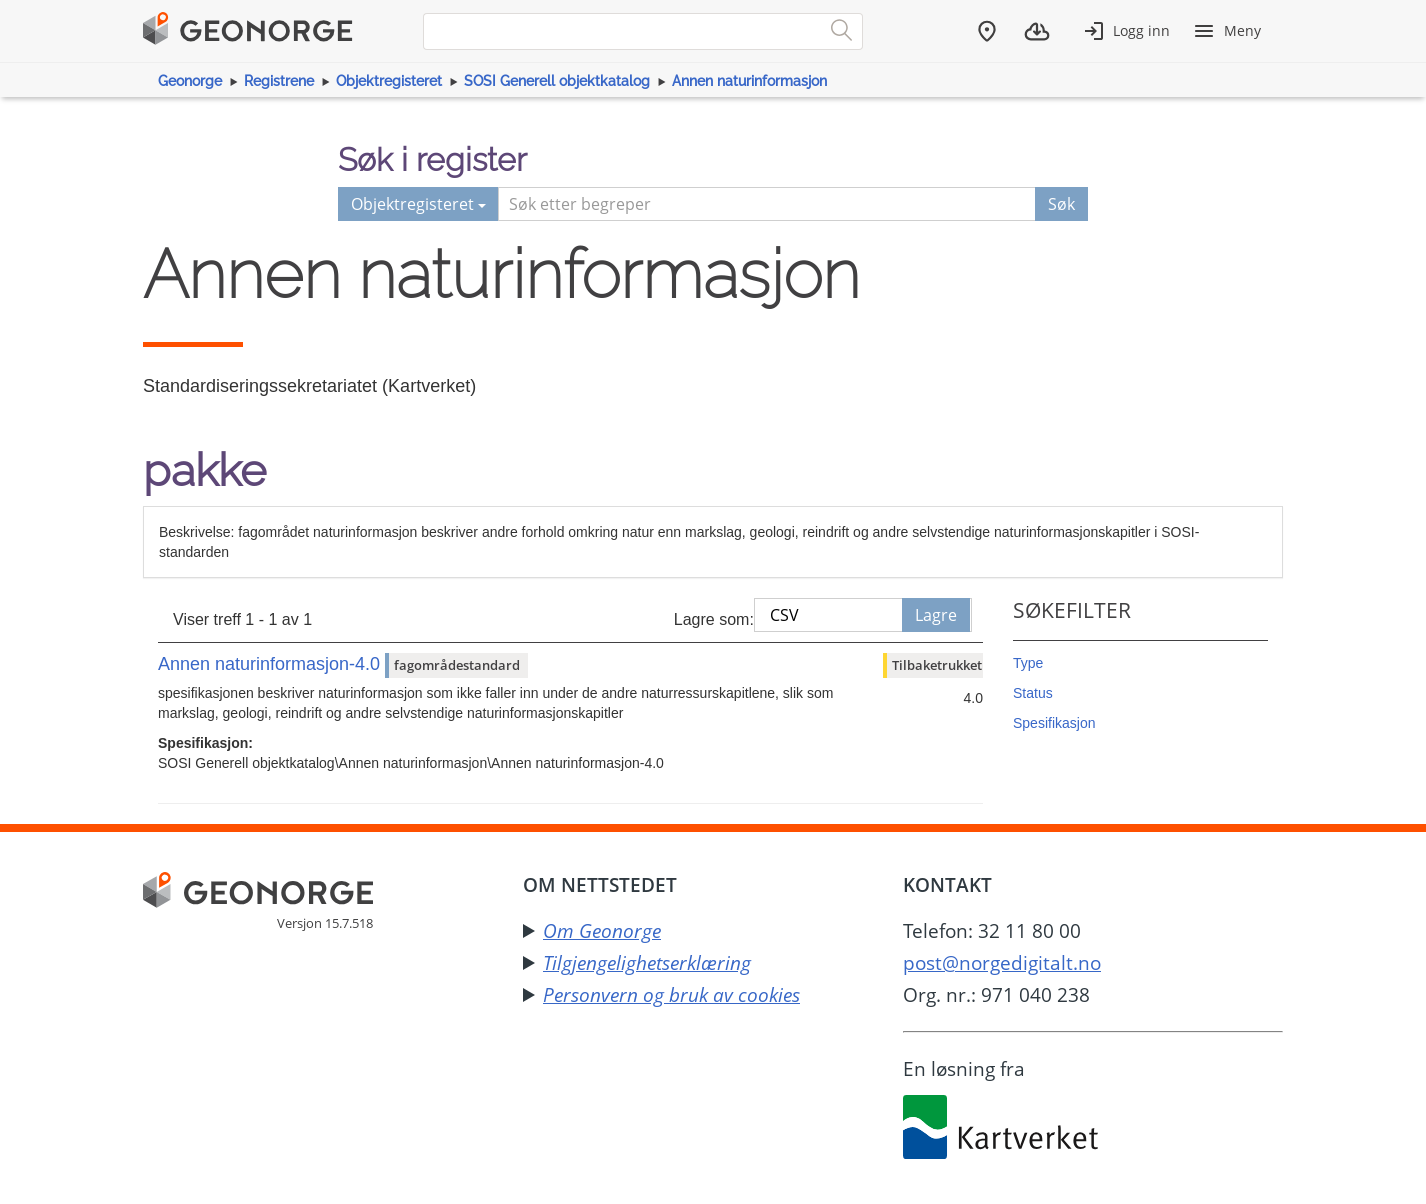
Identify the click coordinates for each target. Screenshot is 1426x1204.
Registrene (279, 81)
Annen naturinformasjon (749, 81)
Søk (1061, 204)
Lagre (936, 615)
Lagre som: (714, 619)
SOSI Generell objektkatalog (557, 81)
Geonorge (190, 81)
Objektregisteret (389, 81)
